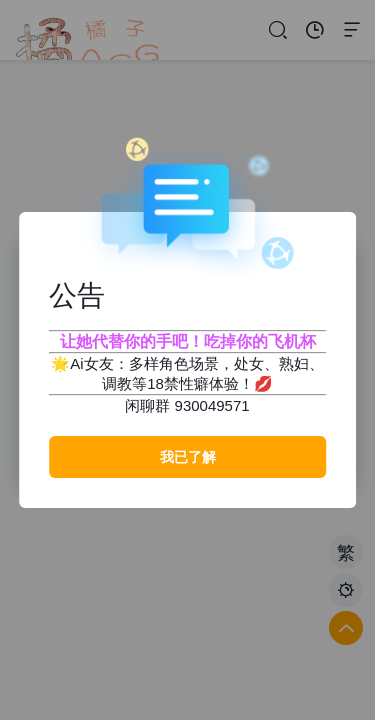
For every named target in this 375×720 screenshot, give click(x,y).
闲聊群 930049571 (187, 405)
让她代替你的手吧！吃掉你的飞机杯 (188, 341)
